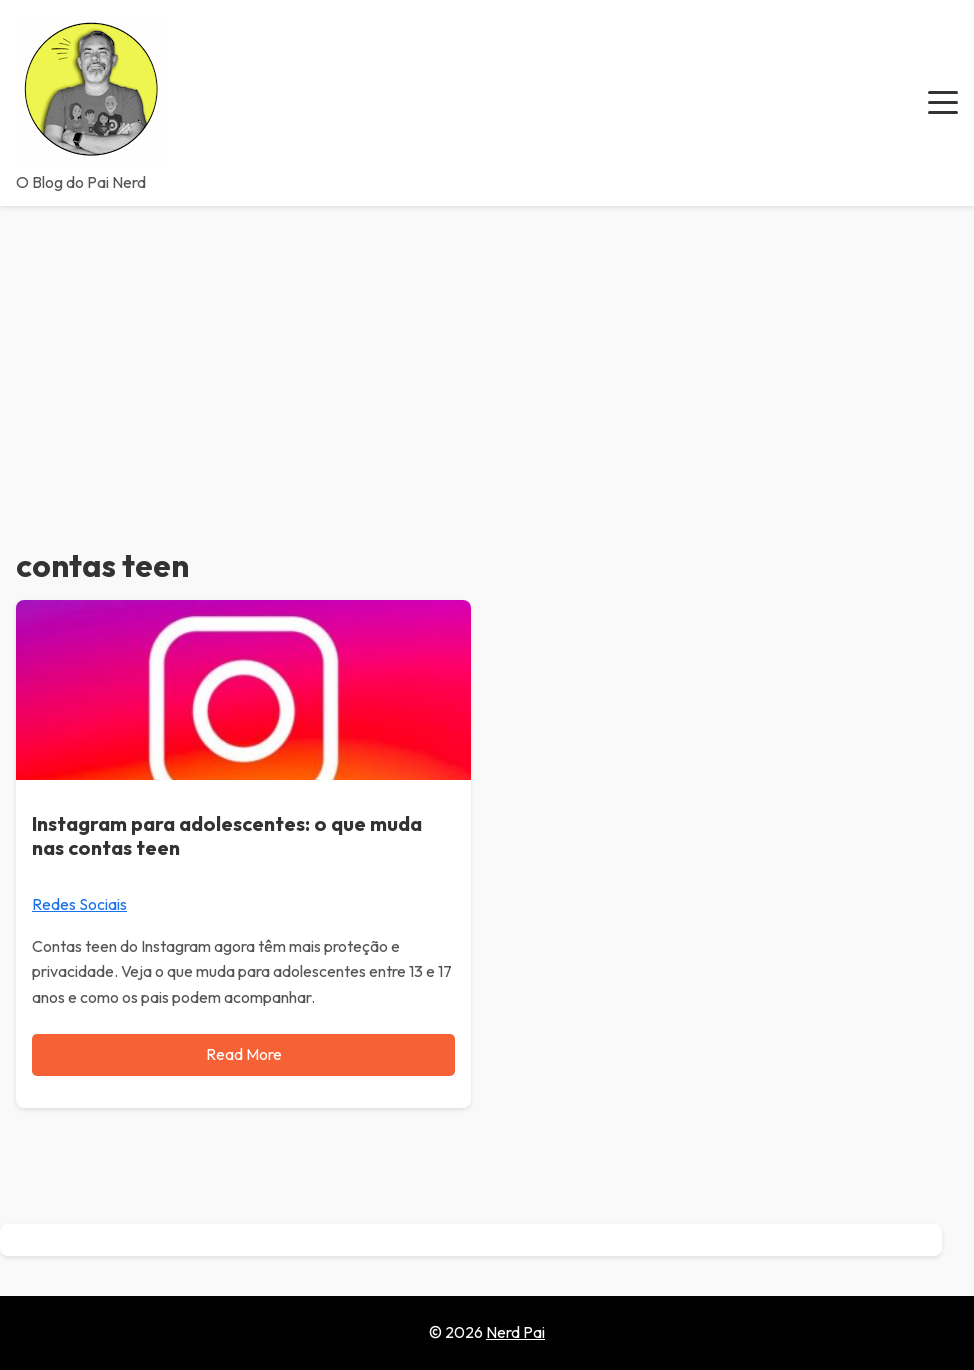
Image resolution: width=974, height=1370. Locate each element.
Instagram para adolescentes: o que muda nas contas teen (227, 835)
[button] (943, 103)
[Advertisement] (487, 356)
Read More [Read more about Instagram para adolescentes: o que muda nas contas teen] (244, 1054)
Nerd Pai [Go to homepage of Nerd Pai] (515, 1332)
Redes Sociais (79, 904)
